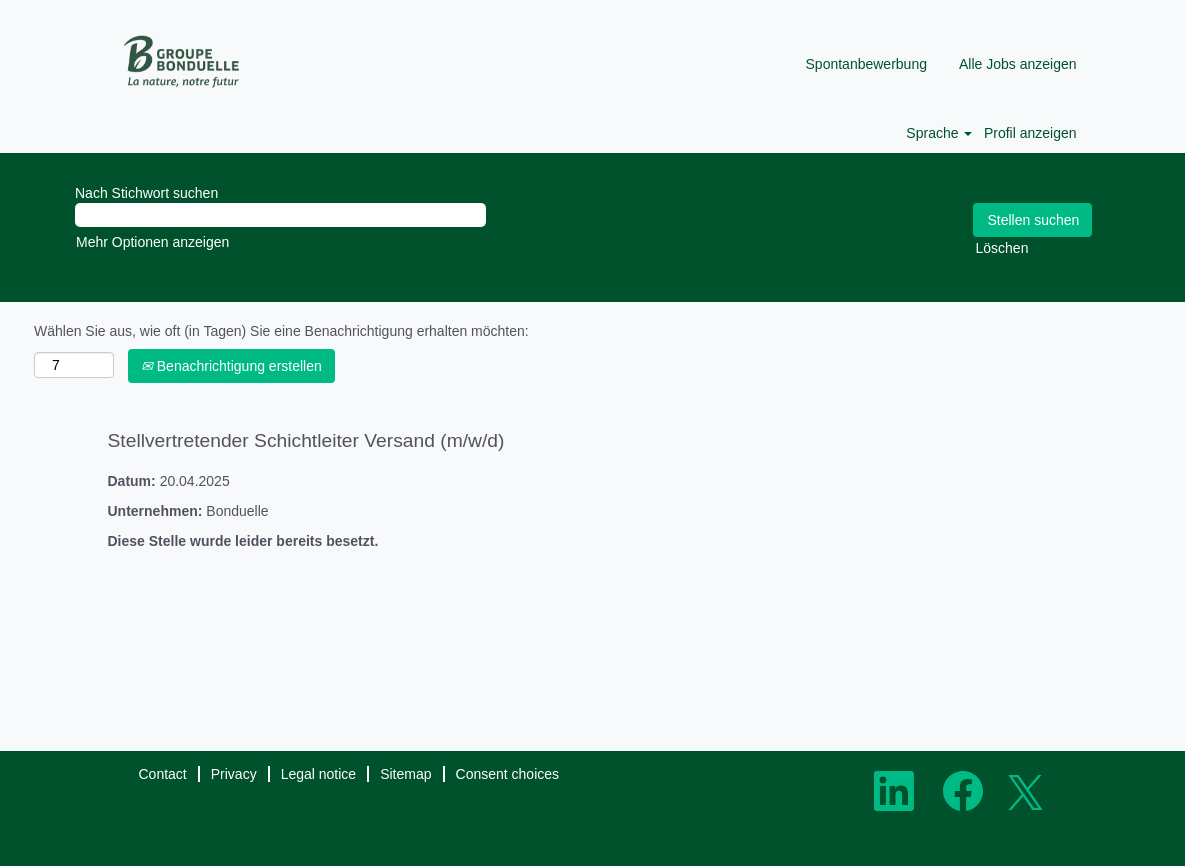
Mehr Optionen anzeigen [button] (152, 242)
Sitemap (405, 774)
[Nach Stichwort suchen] (280, 215)
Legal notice (319, 774)
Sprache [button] (939, 133)
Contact (163, 774)
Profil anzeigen (1030, 133)
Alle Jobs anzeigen (1018, 64)
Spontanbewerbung (866, 64)
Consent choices (508, 774)
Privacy (234, 774)
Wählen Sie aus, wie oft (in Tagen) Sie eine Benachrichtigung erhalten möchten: (281, 331)
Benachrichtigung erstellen (231, 366)
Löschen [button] (1002, 248)
